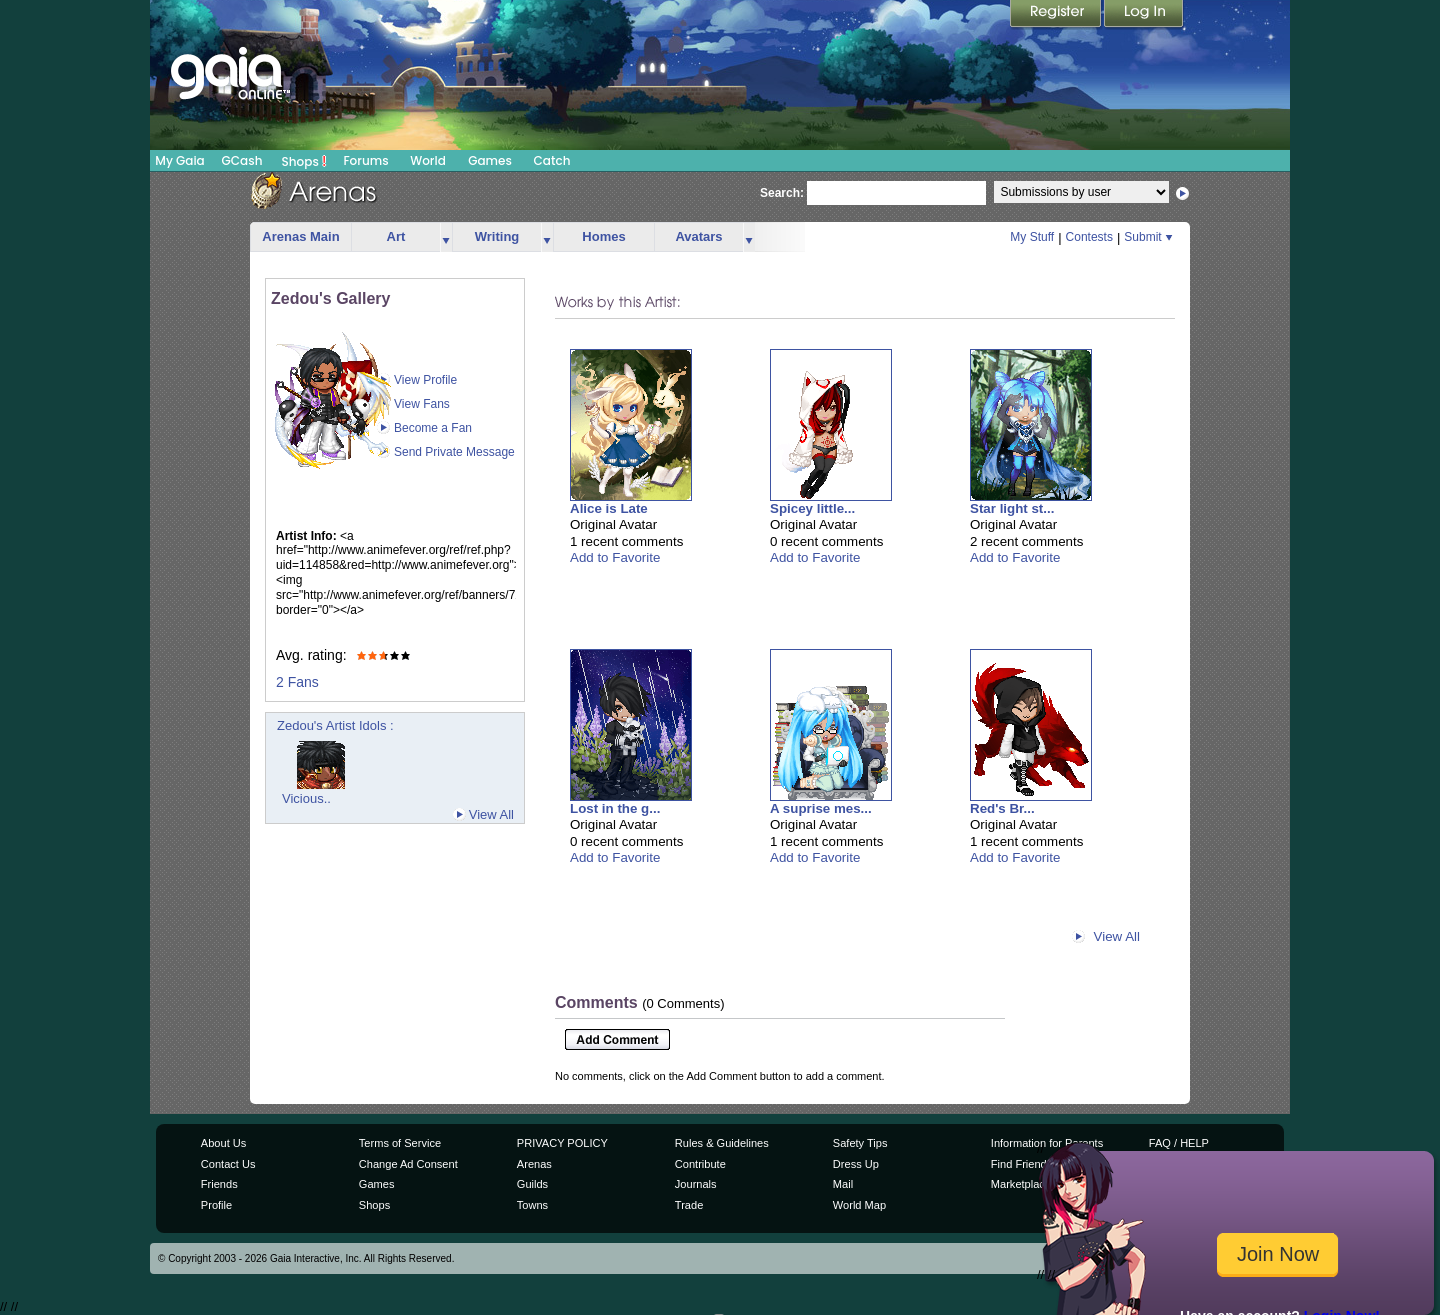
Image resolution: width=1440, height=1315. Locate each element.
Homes (603, 236)
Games (490, 160)
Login (1144, 15)
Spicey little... (812, 508)
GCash (242, 160)
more (446, 237)
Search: (782, 193)
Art (396, 236)
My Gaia (179, 160)
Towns (532, 1205)
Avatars (698, 236)
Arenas (534, 1164)
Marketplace (1021, 1184)
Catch (552, 160)
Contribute (700, 1164)
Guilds (532, 1184)
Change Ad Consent (408, 1164)
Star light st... (1012, 508)
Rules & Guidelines (722, 1143)
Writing (497, 236)
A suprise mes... (821, 808)
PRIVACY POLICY (562, 1143)
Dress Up (856, 1164)
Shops (304, 161)
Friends (219, 1184)
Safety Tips (860, 1143)
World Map (859, 1205)
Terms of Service (400, 1143)
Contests (1089, 237)
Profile (216, 1205)
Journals (696, 1184)
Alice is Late (609, 508)
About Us (223, 1143)
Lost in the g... (615, 808)
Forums (365, 160)
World (428, 160)
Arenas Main (300, 236)
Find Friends (1021, 1164)
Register (1057, 15)
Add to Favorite (615, 557)
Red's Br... (1002, 808)
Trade (689, 1205)
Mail (843, 1184)
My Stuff (1032, 237)
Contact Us (228, 1164)
